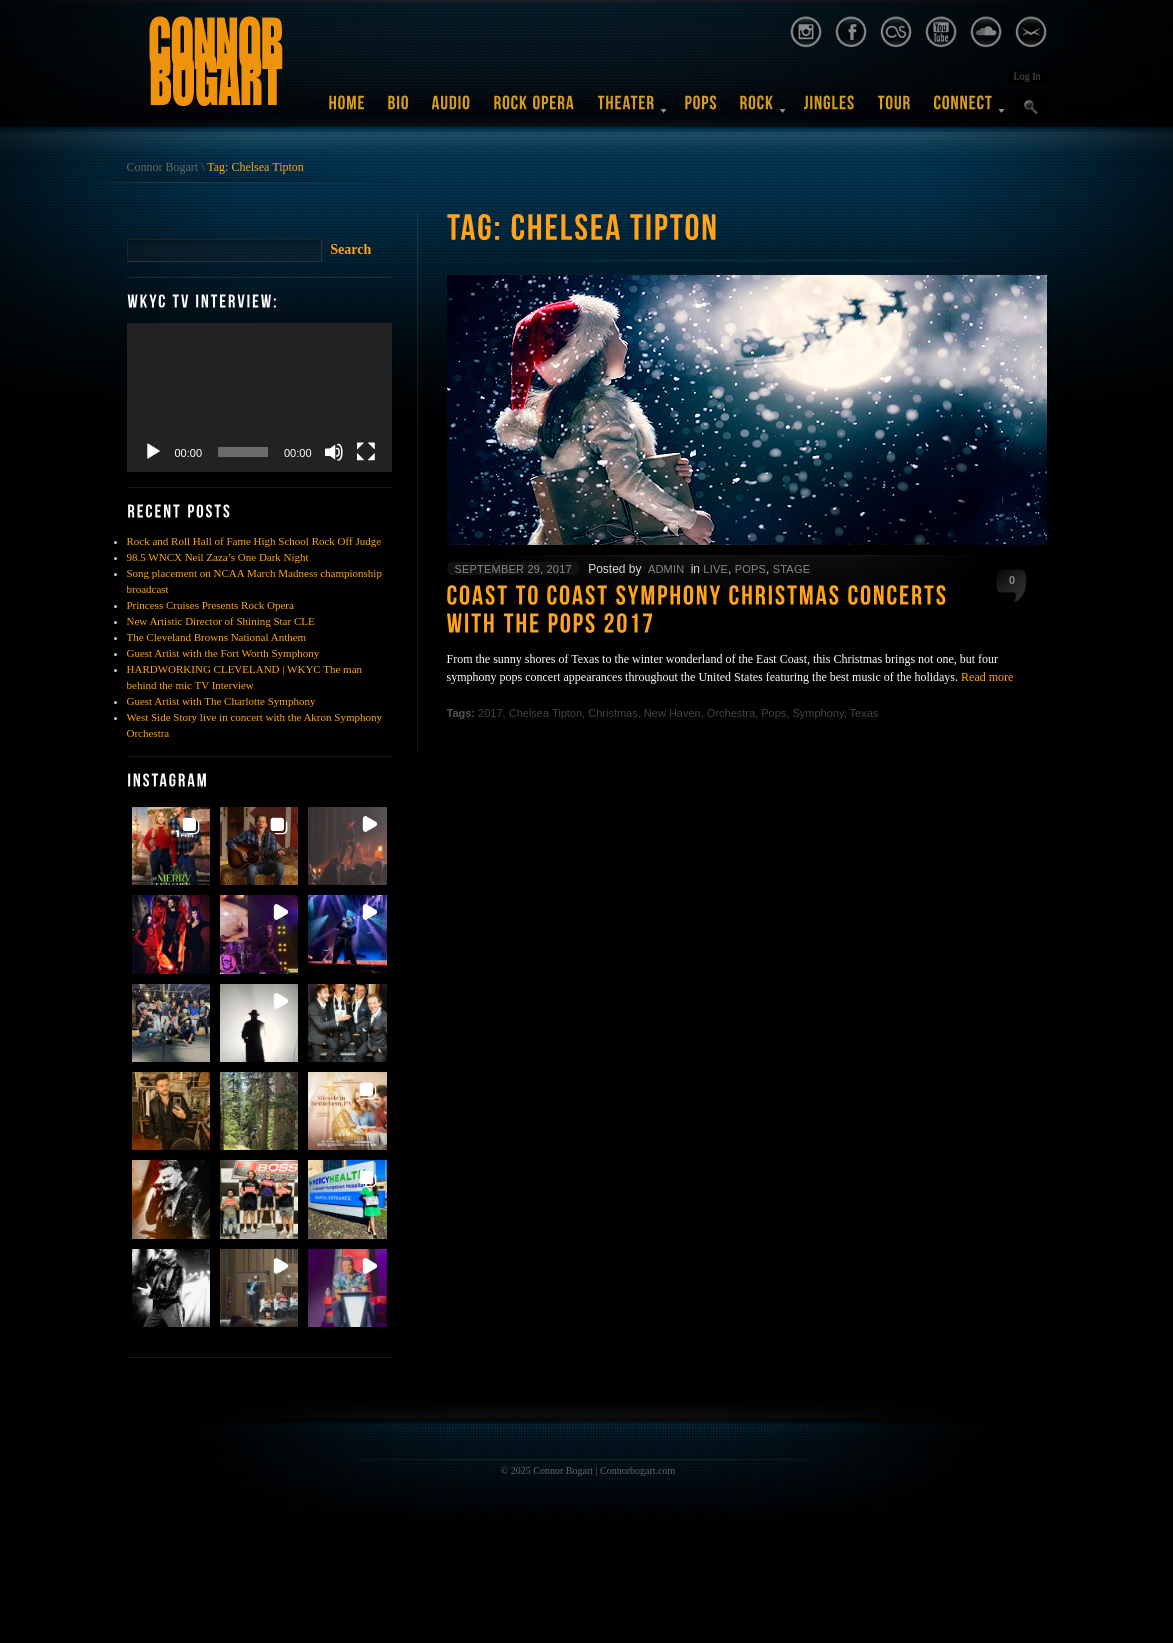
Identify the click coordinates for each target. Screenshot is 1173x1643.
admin (666, 569)
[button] (171, 846)
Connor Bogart (163, 167)
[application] (259, 397)
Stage (791, 569)
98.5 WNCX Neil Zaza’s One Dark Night (218, 557)
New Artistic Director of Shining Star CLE (221, 621)
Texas (864, 713)
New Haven (672, 713)
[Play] (153, 452)
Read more (987, 677)
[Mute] (334, 452)
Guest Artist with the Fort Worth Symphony (223, 653)
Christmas (613, 713)
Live (715, 569)
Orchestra (731, 713)
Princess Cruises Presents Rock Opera (210, 605)
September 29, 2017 (513, 569)
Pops (750, 569)
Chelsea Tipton (545, 713)
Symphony (817, 713)
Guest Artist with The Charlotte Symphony (221, 701)
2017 (490, 713)
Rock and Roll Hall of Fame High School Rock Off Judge (254, 541)
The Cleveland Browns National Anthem (217, 637)
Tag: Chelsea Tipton (255, 167)
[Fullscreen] (366, 452)
